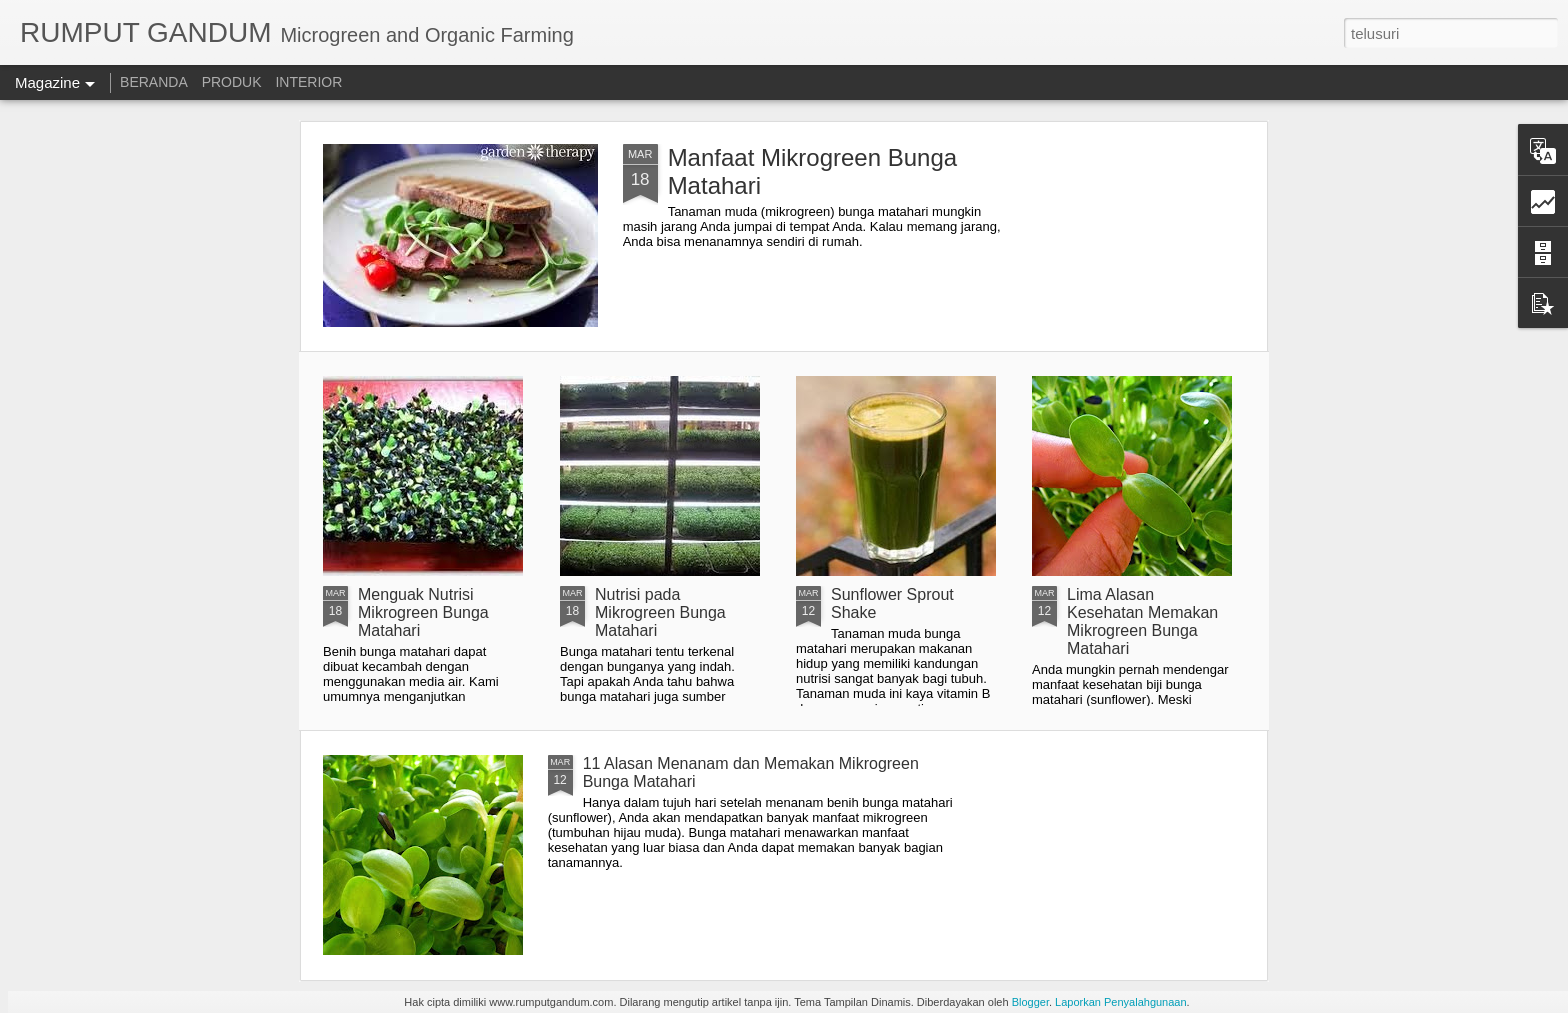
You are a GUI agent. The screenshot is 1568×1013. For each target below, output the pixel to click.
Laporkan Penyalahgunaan (1121, 1002)
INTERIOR (308, 82)
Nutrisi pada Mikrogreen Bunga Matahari (660, 612)
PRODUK (232, 82)
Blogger (1030, 1002)
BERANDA (154, 82)
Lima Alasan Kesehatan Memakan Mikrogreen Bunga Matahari (1142, 621)
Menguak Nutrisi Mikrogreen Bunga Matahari (423, 612)
